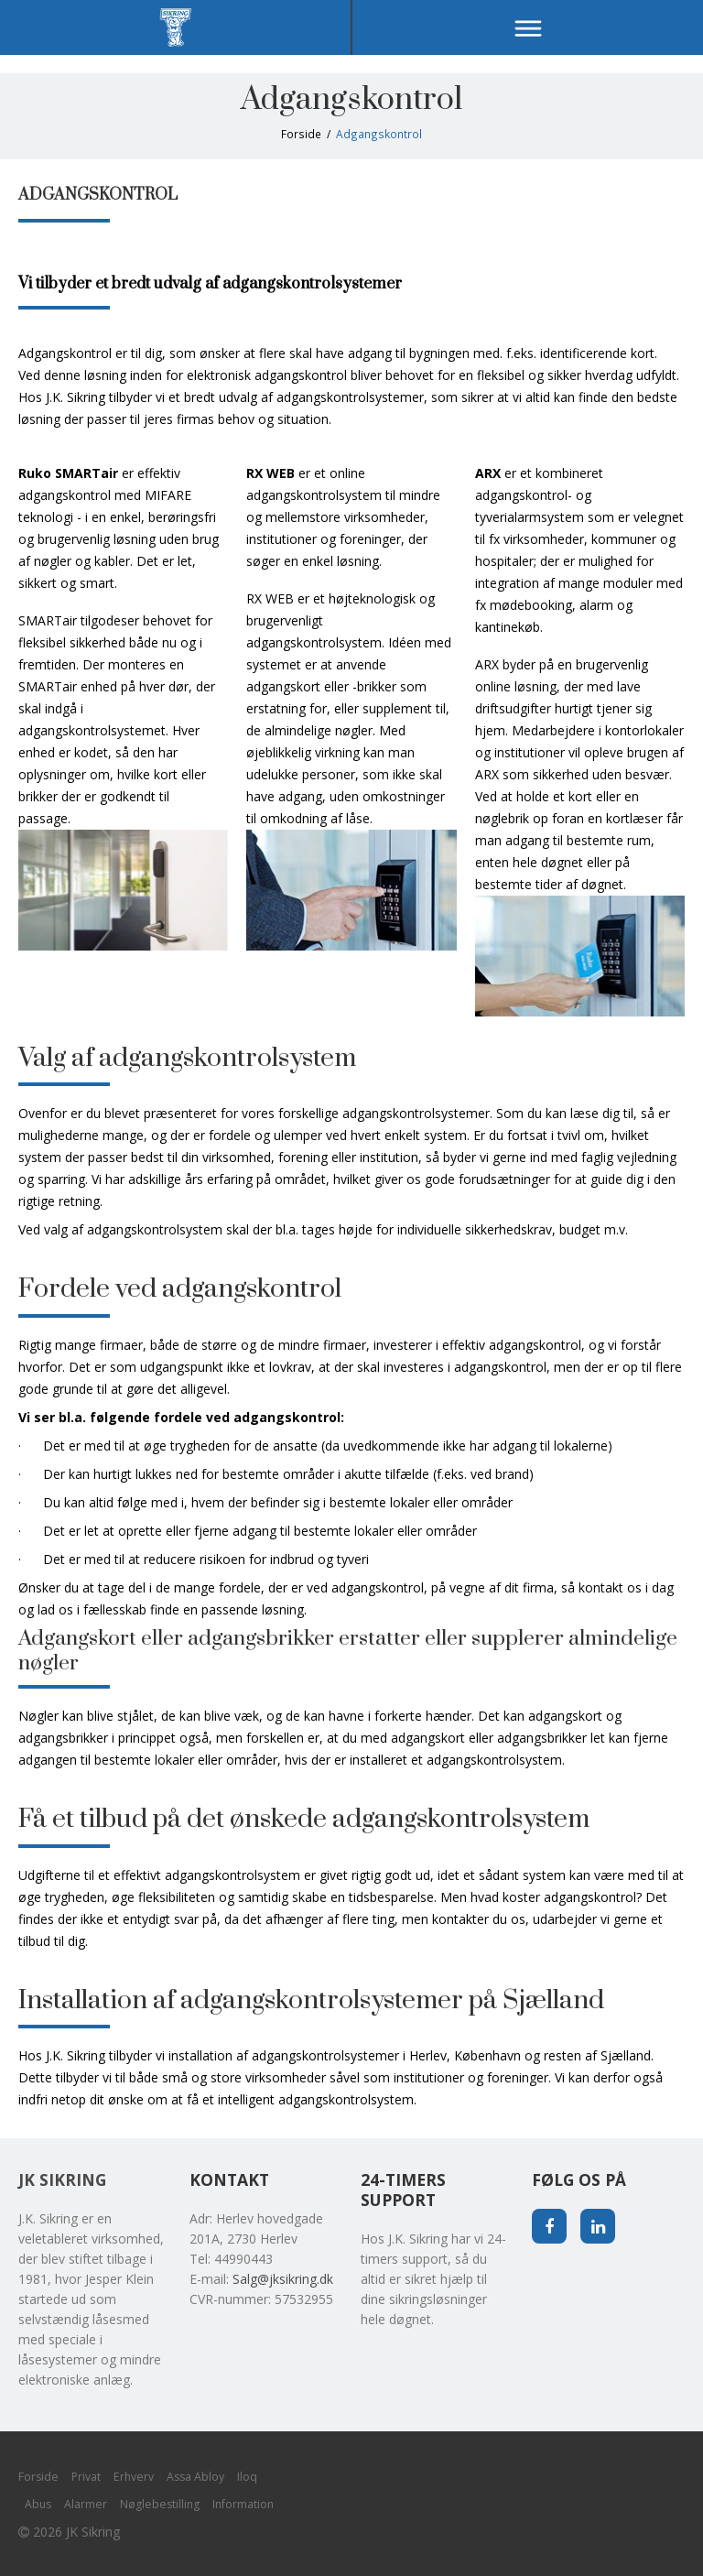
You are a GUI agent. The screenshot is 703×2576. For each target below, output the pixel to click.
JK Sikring (62, 2179)
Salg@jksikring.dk (283, 2279)
